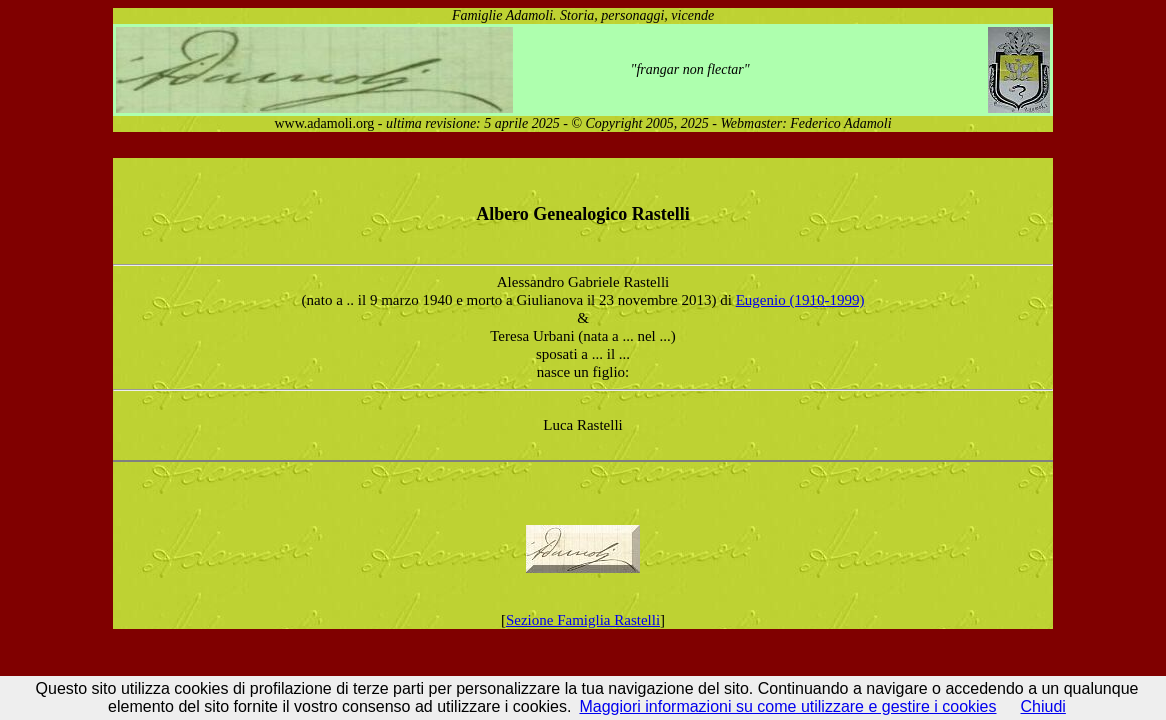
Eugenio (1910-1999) (800, 300)
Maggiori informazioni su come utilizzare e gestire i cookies (787, 706)
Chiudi (1043, 706)
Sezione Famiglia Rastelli (583, 620)
